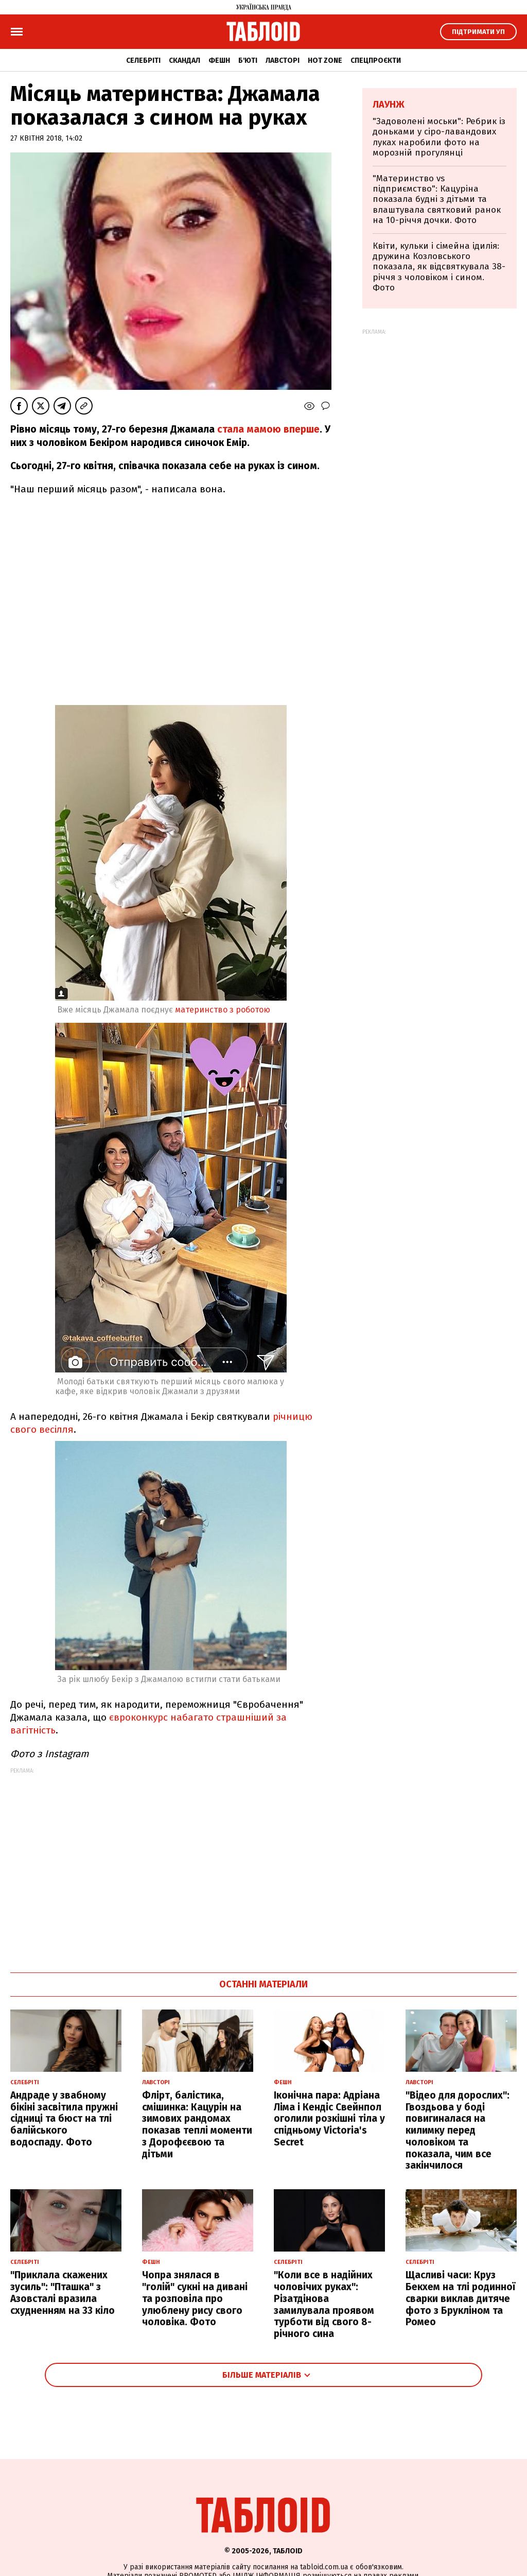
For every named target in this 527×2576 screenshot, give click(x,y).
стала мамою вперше (268, 429)
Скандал (184, 60)
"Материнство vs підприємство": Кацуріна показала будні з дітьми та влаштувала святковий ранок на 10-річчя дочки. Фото (437, 199)
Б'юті (247, 60)
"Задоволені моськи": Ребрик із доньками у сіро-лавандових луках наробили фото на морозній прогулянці (439, 137)
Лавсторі (283, 60)
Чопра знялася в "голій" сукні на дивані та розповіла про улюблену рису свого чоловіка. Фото (195, 2298)
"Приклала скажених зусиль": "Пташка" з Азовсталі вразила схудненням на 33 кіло (62, 2292)
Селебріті (143, 60)
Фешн (219, 60)
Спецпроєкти (375, 60)
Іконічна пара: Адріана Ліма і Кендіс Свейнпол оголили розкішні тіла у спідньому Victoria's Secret (329, 2118)
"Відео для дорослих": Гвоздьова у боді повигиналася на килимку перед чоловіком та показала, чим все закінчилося (458, 2130)
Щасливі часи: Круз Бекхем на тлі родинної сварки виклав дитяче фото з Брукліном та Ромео (460, 2298)
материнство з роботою (221, 1010)
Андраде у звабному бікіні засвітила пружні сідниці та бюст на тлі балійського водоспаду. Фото (64, 2118)
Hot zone (325, 60)
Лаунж (389, 104)
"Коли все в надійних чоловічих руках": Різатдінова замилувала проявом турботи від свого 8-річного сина (324, 2304)
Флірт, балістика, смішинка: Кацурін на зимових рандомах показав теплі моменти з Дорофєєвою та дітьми (197, 2124)
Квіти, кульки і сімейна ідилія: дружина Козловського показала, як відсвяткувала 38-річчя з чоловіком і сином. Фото (439, 267)
